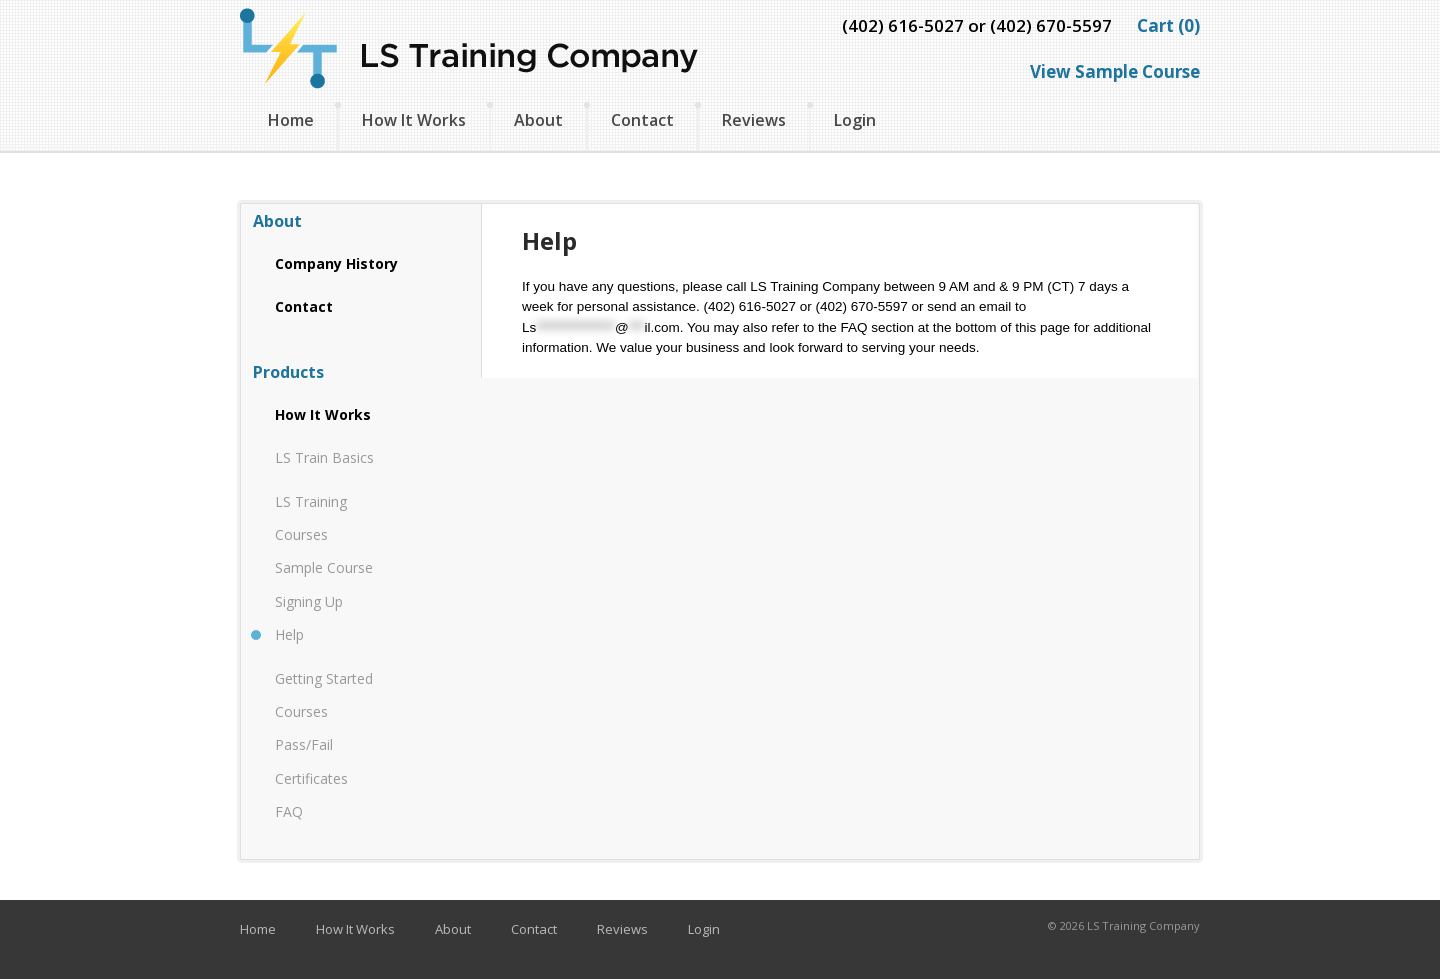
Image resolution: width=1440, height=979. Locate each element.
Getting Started (324, 678)
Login (855, 120)
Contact (642, 120)
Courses (301, 534)
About (538, 120)
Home (291, 120)
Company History (336, 263)
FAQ (289, 811)
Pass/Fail (304, 744)
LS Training (311, 501)
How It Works (414, 120)
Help (289, 634)
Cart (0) (1168, 25)
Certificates (311, 778)
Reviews (754, 120)
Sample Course (324, 567)
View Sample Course (1115, 71)
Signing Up (309, 601)
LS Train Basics (324, 457)
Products (288, 372)
